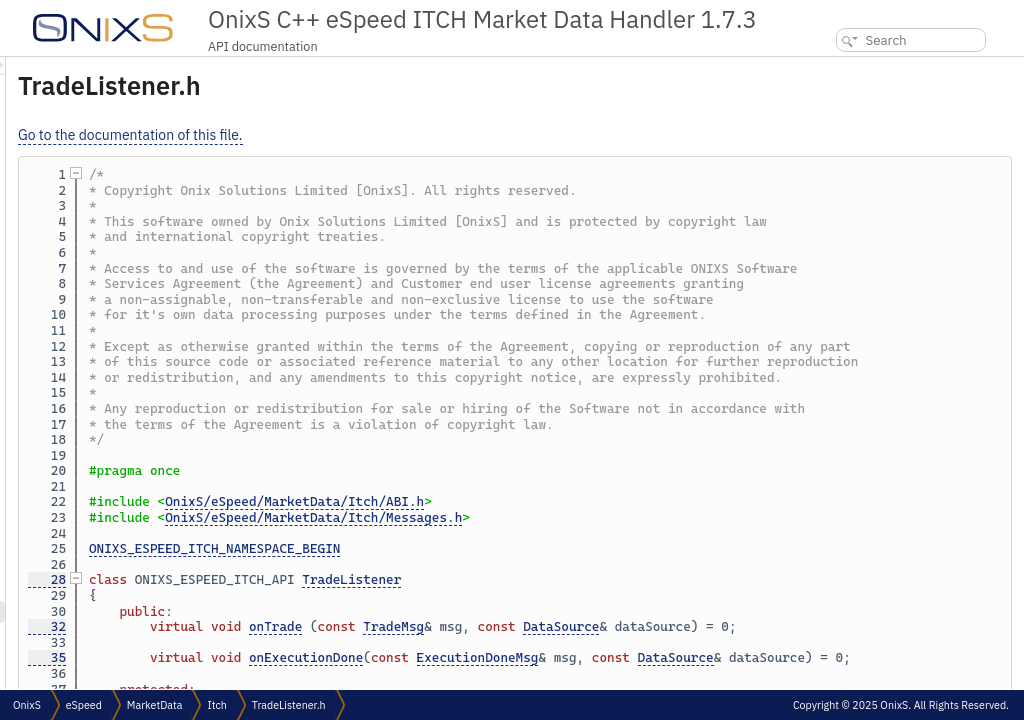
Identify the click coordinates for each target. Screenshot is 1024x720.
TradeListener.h (289, 705)
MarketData (155, 705)
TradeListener (601, 673)
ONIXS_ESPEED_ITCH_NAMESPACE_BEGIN (464, 642)
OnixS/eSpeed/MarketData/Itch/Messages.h (563, 611)
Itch (216, 705)
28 (297, 673)
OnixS (27, 705)
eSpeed (84, 705)
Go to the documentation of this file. (380, 135)
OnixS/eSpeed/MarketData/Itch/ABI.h (544, 595)
